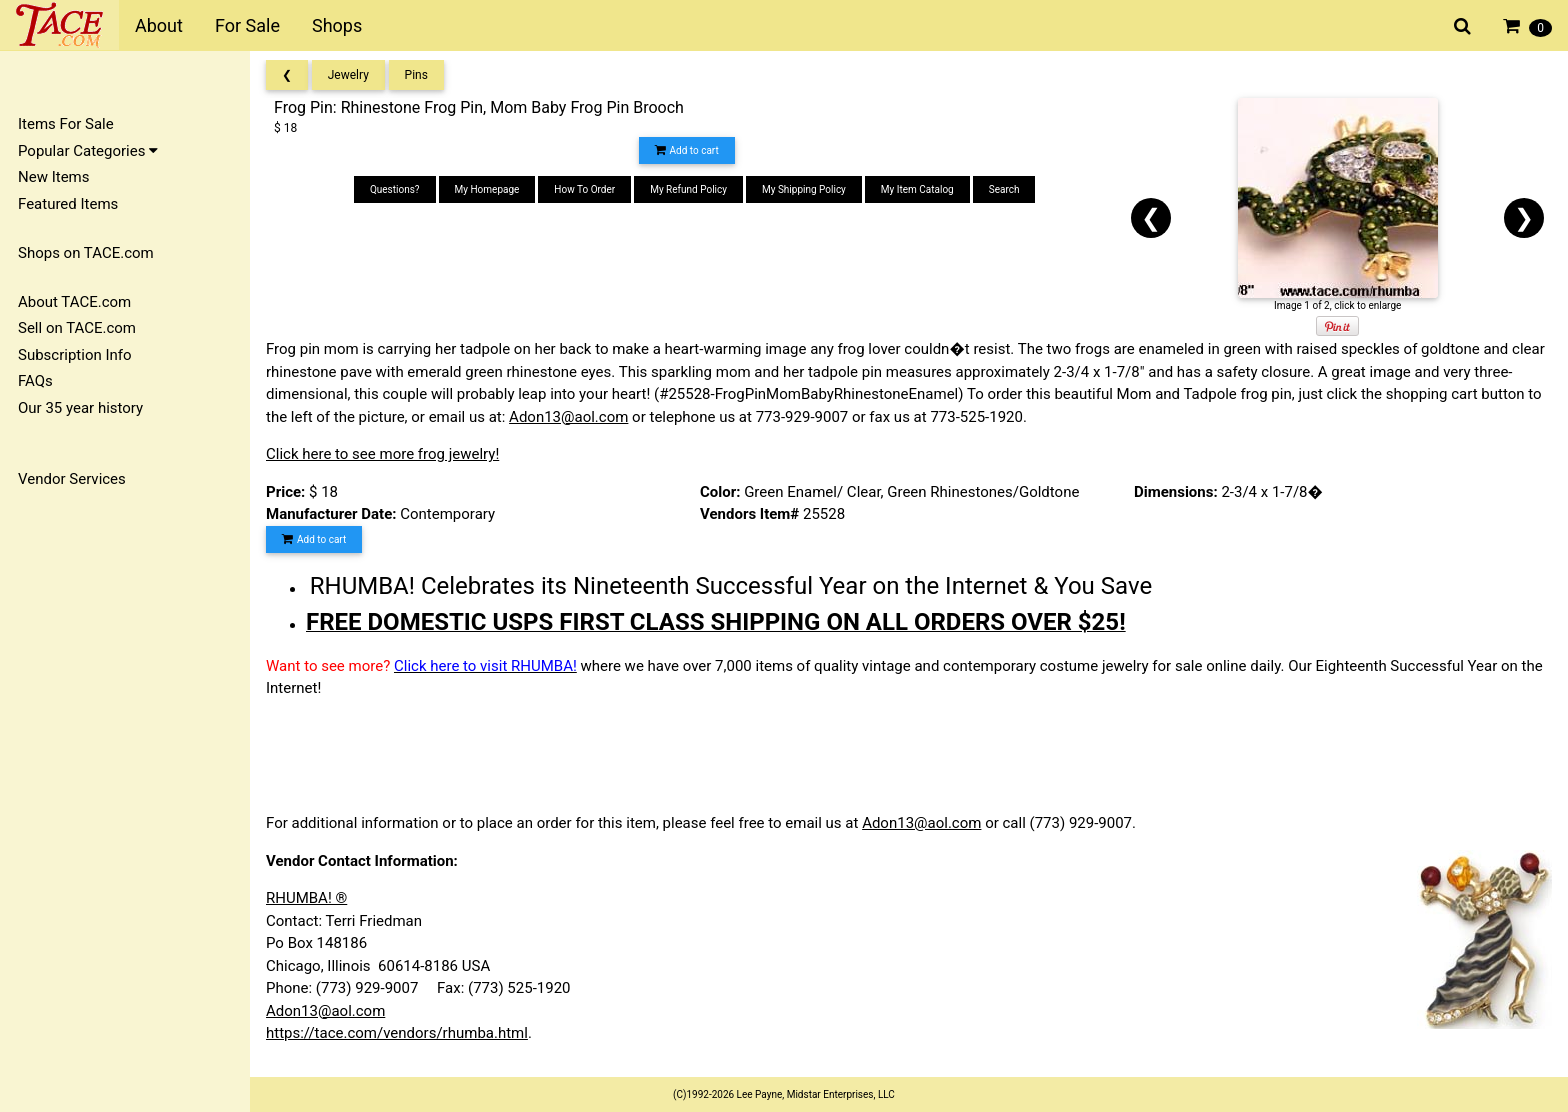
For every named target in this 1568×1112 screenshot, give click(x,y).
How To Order (584, 189)
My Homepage (487, 189)
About (159, 25)
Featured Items (68, 204)
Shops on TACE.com (86, 253)
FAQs (35, 381)
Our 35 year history (80, 408)
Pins (416, 75)
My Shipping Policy (804, 189)
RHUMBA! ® (306, 898)
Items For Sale (66, 124)
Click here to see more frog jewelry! (382, 454)
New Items (53, 177)
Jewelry (348, 75)
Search (1004, 189)
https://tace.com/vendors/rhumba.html (397, 1033)
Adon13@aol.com (568, 417)
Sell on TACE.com (77, 328)
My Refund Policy (688, 189)
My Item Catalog (917, 189)
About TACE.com (74, 302)
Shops (337, 25)
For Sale (247, 25)
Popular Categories (88, 151)
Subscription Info (75, 355)
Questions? (395, 189)
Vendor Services (72, 479)
